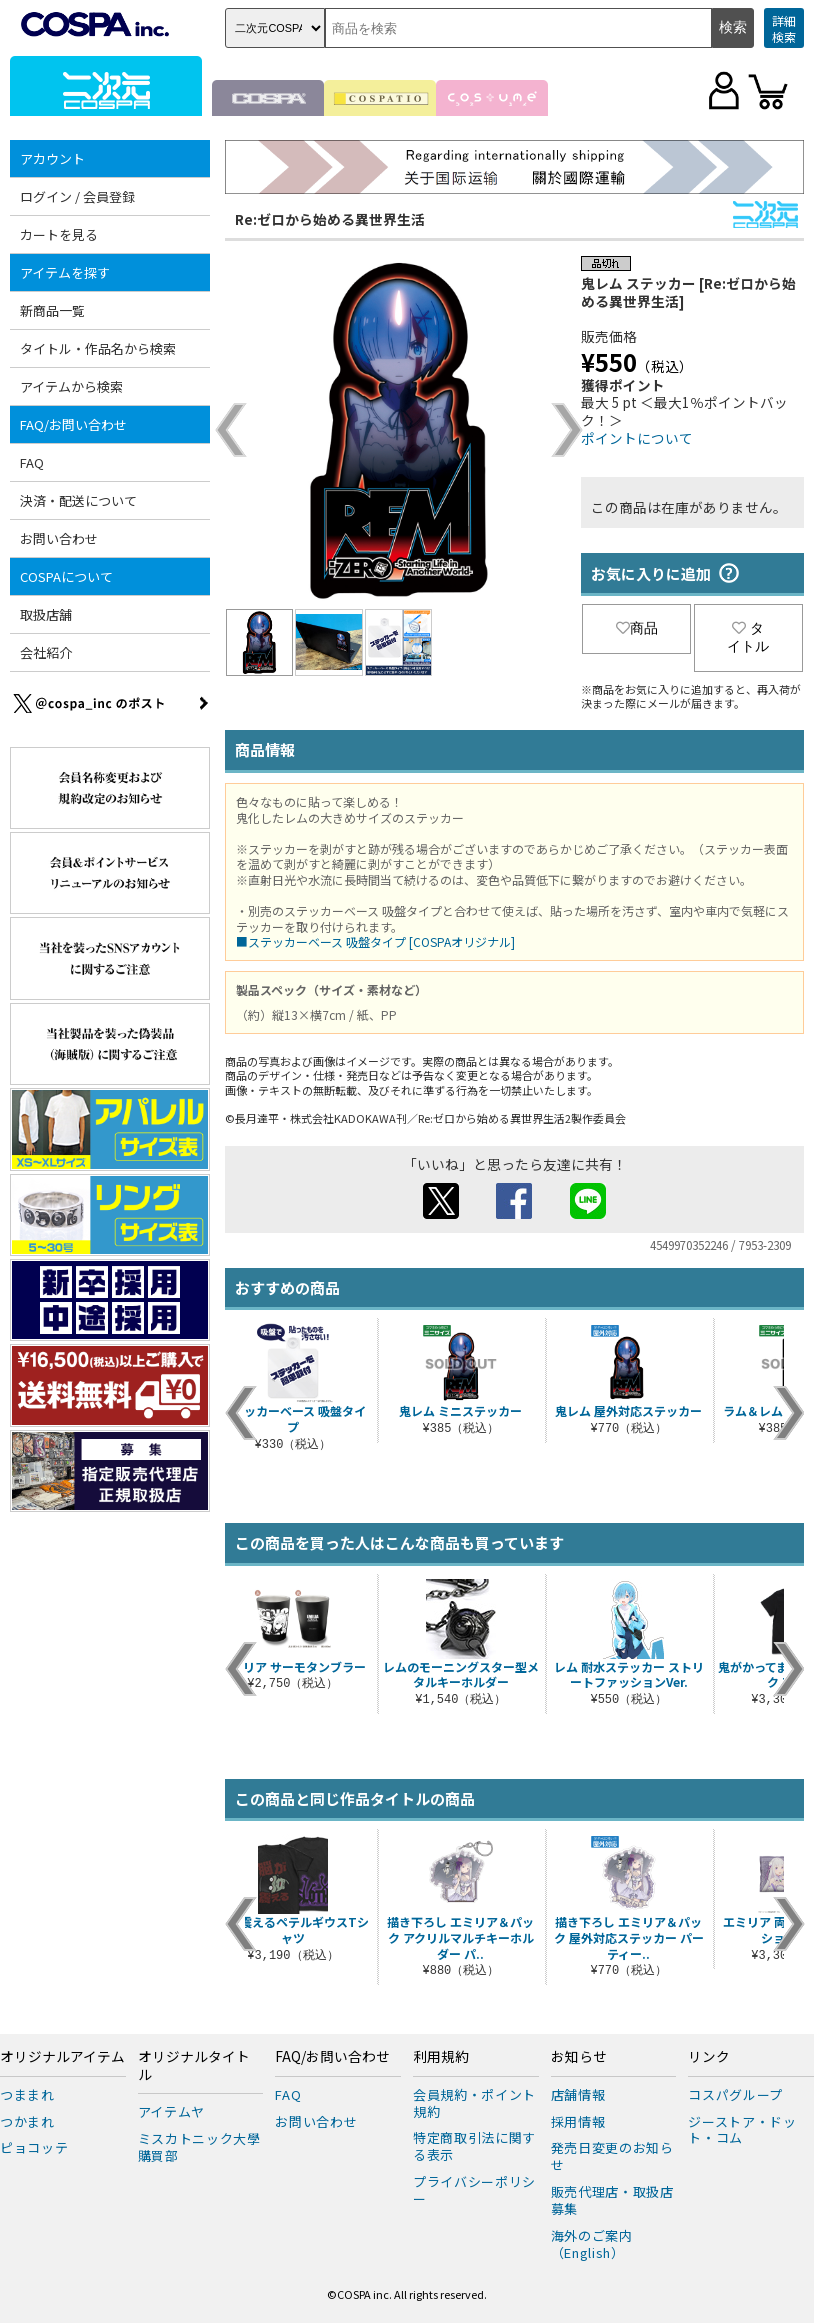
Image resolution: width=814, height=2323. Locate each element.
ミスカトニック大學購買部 (199, 2147)
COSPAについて (66, 576)
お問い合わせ (59, 538)
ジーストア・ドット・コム (742, 2130)
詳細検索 (784, 28)
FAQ (32, 462)
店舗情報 (578, 2094)
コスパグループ (735, 2094)
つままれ (27, 2094)
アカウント (52, 158)
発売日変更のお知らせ (612, 2156)
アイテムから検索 (71, 386)
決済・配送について (78, 500)
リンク (709, 2057)
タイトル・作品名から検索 (98, 348)
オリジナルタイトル (194, 2066)
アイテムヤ (171, 2111)
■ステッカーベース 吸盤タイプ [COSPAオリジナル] (375, 941)
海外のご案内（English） (592, 2244)
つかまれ (27, 2121)
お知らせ (579, 2057)
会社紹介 (46, 652)
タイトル (748, 637)
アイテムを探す (65, 272)
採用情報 (578, 2121)
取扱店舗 (46, 614)
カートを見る (59, 234)
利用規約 (441, 2057)
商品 (637, 628)
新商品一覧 (52, 310)
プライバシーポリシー (474, 2190)
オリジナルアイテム (62, 2057)
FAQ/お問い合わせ (73, 424)
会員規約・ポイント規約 (474, 2103)
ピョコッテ (34, 2147)
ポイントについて (637, 438)
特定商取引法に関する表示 (474, 2146)
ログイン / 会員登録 (77, 196)
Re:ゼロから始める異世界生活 (330, 219)
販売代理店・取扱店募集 (612, 2200)
